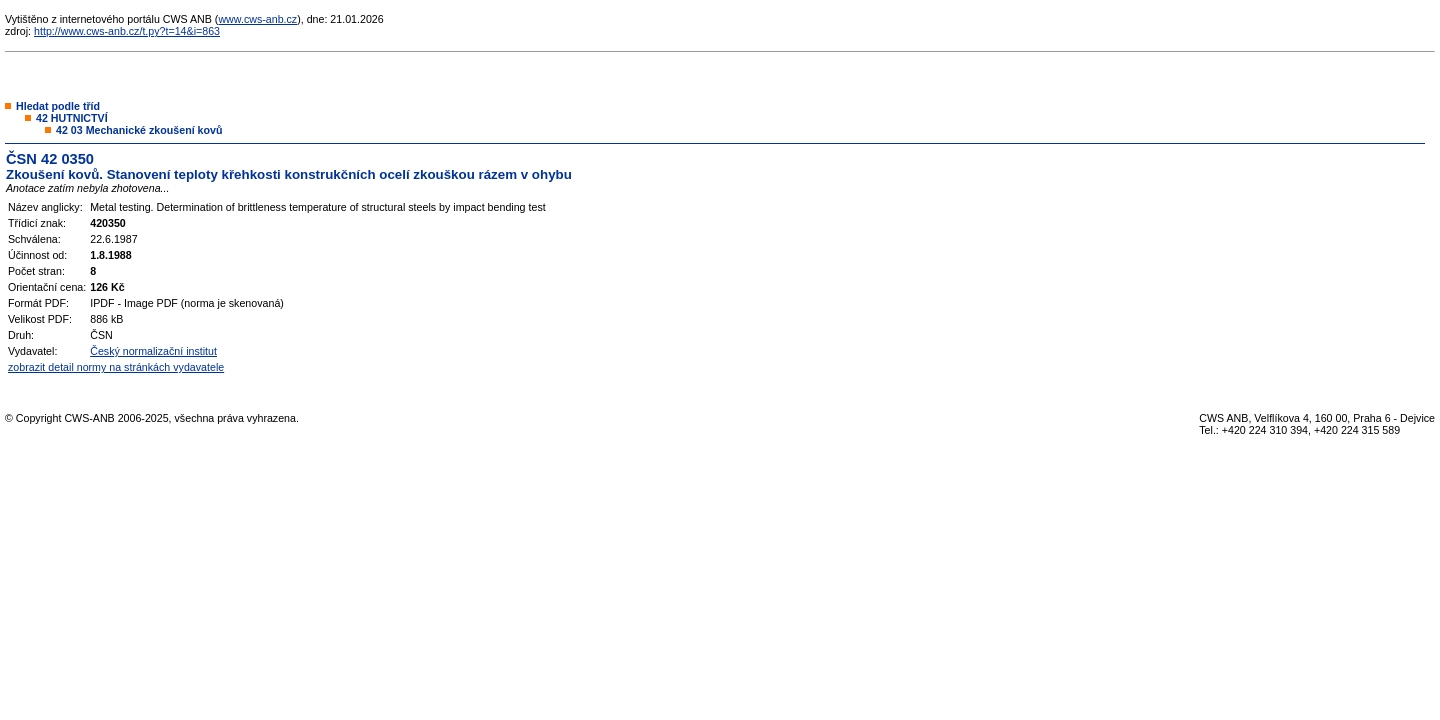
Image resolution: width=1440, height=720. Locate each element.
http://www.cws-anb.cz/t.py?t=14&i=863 (127, 31)
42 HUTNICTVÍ (72, 118)
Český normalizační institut (153, 351)
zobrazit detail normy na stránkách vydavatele (116, 367)
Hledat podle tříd (58, 106)
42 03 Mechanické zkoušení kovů (139, 130)
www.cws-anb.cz (257, 19)
